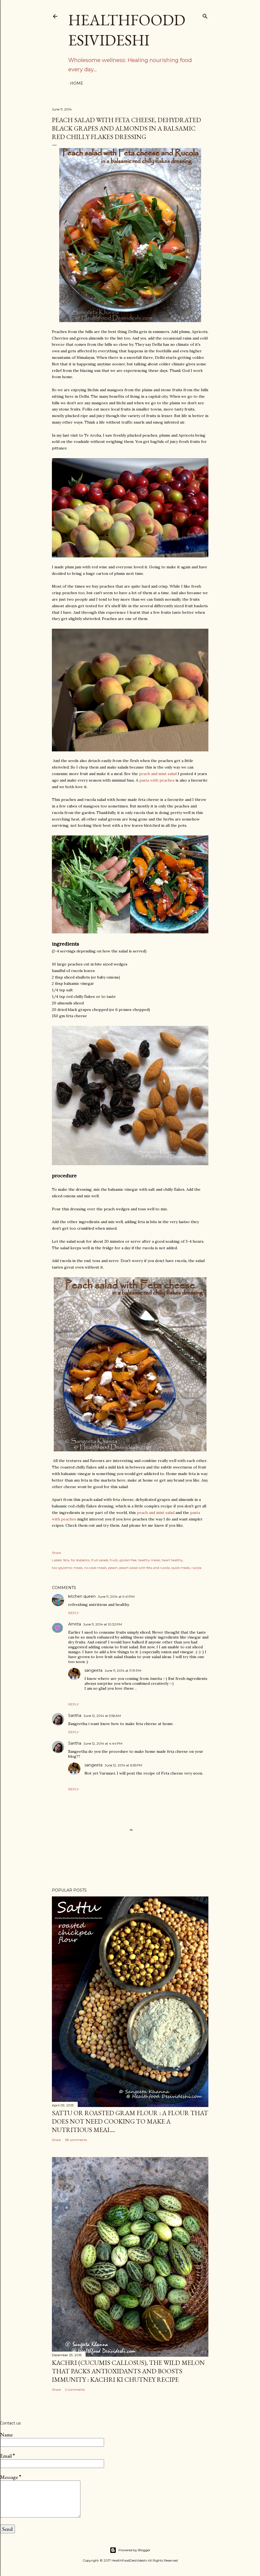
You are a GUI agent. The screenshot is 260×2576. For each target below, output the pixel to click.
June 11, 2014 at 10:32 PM (102, 1624)
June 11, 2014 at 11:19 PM (123, 1670)
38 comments (76, 2140)
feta (66, 1560)
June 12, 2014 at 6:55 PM (123, 1765)
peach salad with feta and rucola (144, 1568)
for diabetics (80, 1560)
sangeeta (93, 1670)
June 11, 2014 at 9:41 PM (116, 1596)
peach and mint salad (158, 773)
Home (76, 83)
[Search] (205, 15)
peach (113, 1568)
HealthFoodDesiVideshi (126, 30)
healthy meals (149, 1560)
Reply (73, 1613)
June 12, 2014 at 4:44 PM (102, 1743)
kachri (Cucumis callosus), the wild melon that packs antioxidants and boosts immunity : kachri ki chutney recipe (128, 2371)
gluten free (128, 1560)
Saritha (74, 1715)
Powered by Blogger (130, 2550)
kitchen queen (82, 1596)
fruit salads (99, 1560)
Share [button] (56, 1553)
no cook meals (95, 1568)
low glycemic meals (67, 1568)
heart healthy (172, 1560)
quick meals (180, 1568)
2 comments (75, 2389)
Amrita (74, 1624)
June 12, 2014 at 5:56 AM (102, 1716)
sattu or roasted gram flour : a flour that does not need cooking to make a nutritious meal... (130, 2121)
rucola (196, 1568)
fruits (114, 1560)
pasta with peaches (157, 780)
